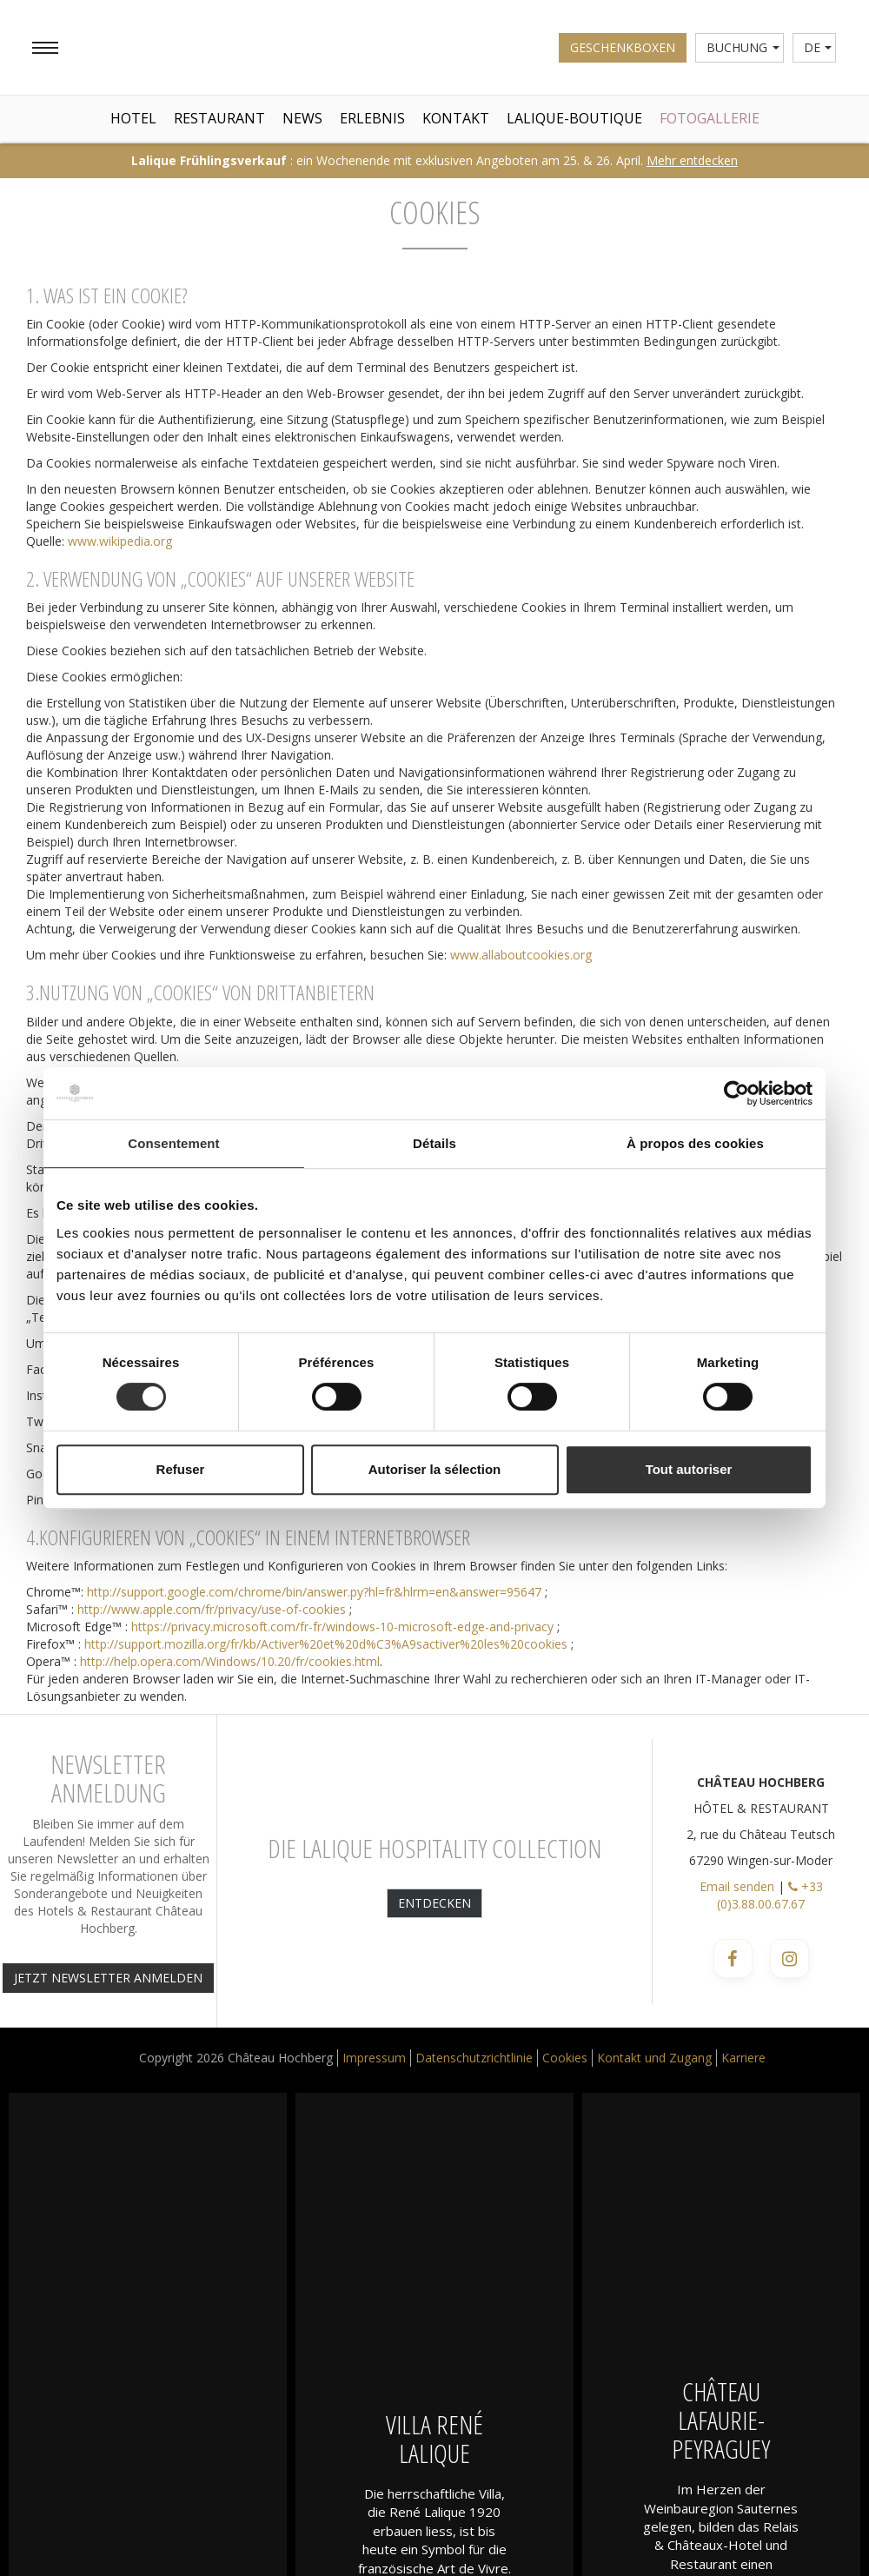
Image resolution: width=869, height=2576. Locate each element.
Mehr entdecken (692, 160)
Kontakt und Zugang (654, 2057)
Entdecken (434, 1903)
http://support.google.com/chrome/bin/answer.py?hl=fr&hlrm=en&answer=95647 (314, 1591)
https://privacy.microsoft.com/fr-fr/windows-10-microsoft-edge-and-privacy (342, 1626)
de (818, 47)
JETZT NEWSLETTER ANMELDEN (108, 1977)
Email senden (737, 1886)
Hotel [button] (133, 118)
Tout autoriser (689, 1469)
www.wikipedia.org (120, 541)
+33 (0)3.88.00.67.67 (770, 1895)
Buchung (742, 47)
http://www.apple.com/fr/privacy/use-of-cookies (211, 1609)
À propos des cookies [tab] (695, 1143)
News (302, 118)
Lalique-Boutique (574, 118)
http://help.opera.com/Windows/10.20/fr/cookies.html (230, 1661)
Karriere (743, 2057)
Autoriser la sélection (434, 1469)
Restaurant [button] (219, 118)
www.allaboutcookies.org (521, 954)
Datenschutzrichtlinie (474, 2057)
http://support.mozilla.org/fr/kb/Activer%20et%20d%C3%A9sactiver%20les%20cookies (325, 1644)
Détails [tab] (434, 1143)
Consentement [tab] (173, 1143)
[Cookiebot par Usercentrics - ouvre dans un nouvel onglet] (736, 1093)
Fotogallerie (710, 118)
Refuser (180, 1469)
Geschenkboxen (622, 47)
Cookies (564, 2057)
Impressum (374, 2057)
